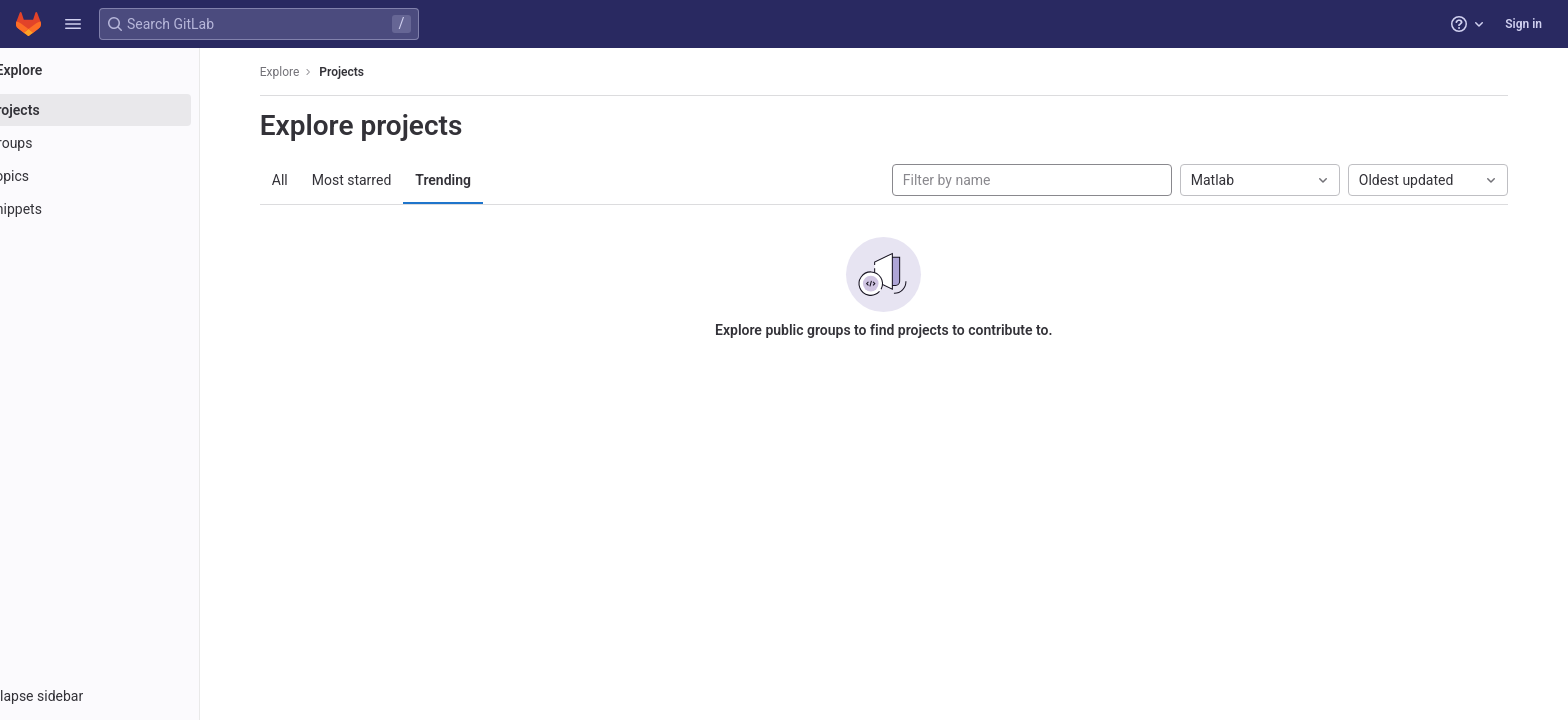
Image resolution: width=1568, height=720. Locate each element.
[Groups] (127, 143)
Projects (370, 72)
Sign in (1523, 24)
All (308, 180)
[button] (73, 24)
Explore (308, 72)
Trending (472, 180)
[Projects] (127, 110)
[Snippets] (127, 209)
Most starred (380, 180)
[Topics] (127, 176)
